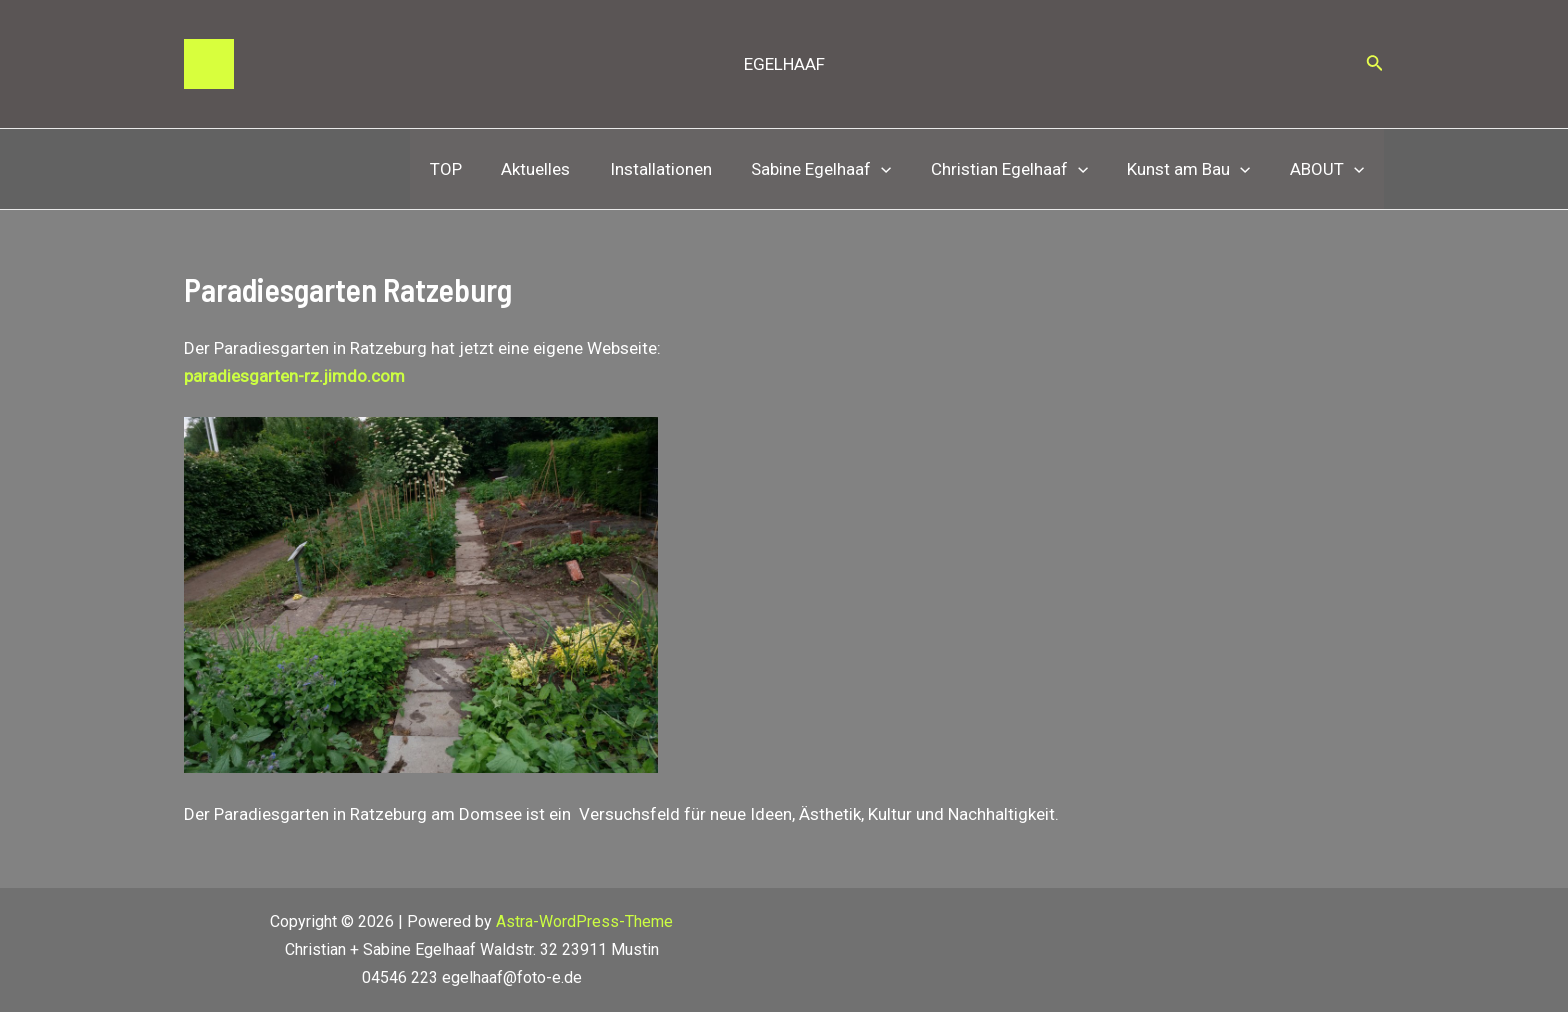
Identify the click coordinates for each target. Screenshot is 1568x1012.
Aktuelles (565, 169)
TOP (481, 169)
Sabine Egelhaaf (840, 169)
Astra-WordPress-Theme (584, 921)
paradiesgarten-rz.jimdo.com (294, 376)
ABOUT (1330, 169)
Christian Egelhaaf (1022, 169)
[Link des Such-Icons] (1375, 64)
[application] (900, 169)
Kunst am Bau (1197, 169)
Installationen (685, 169)
